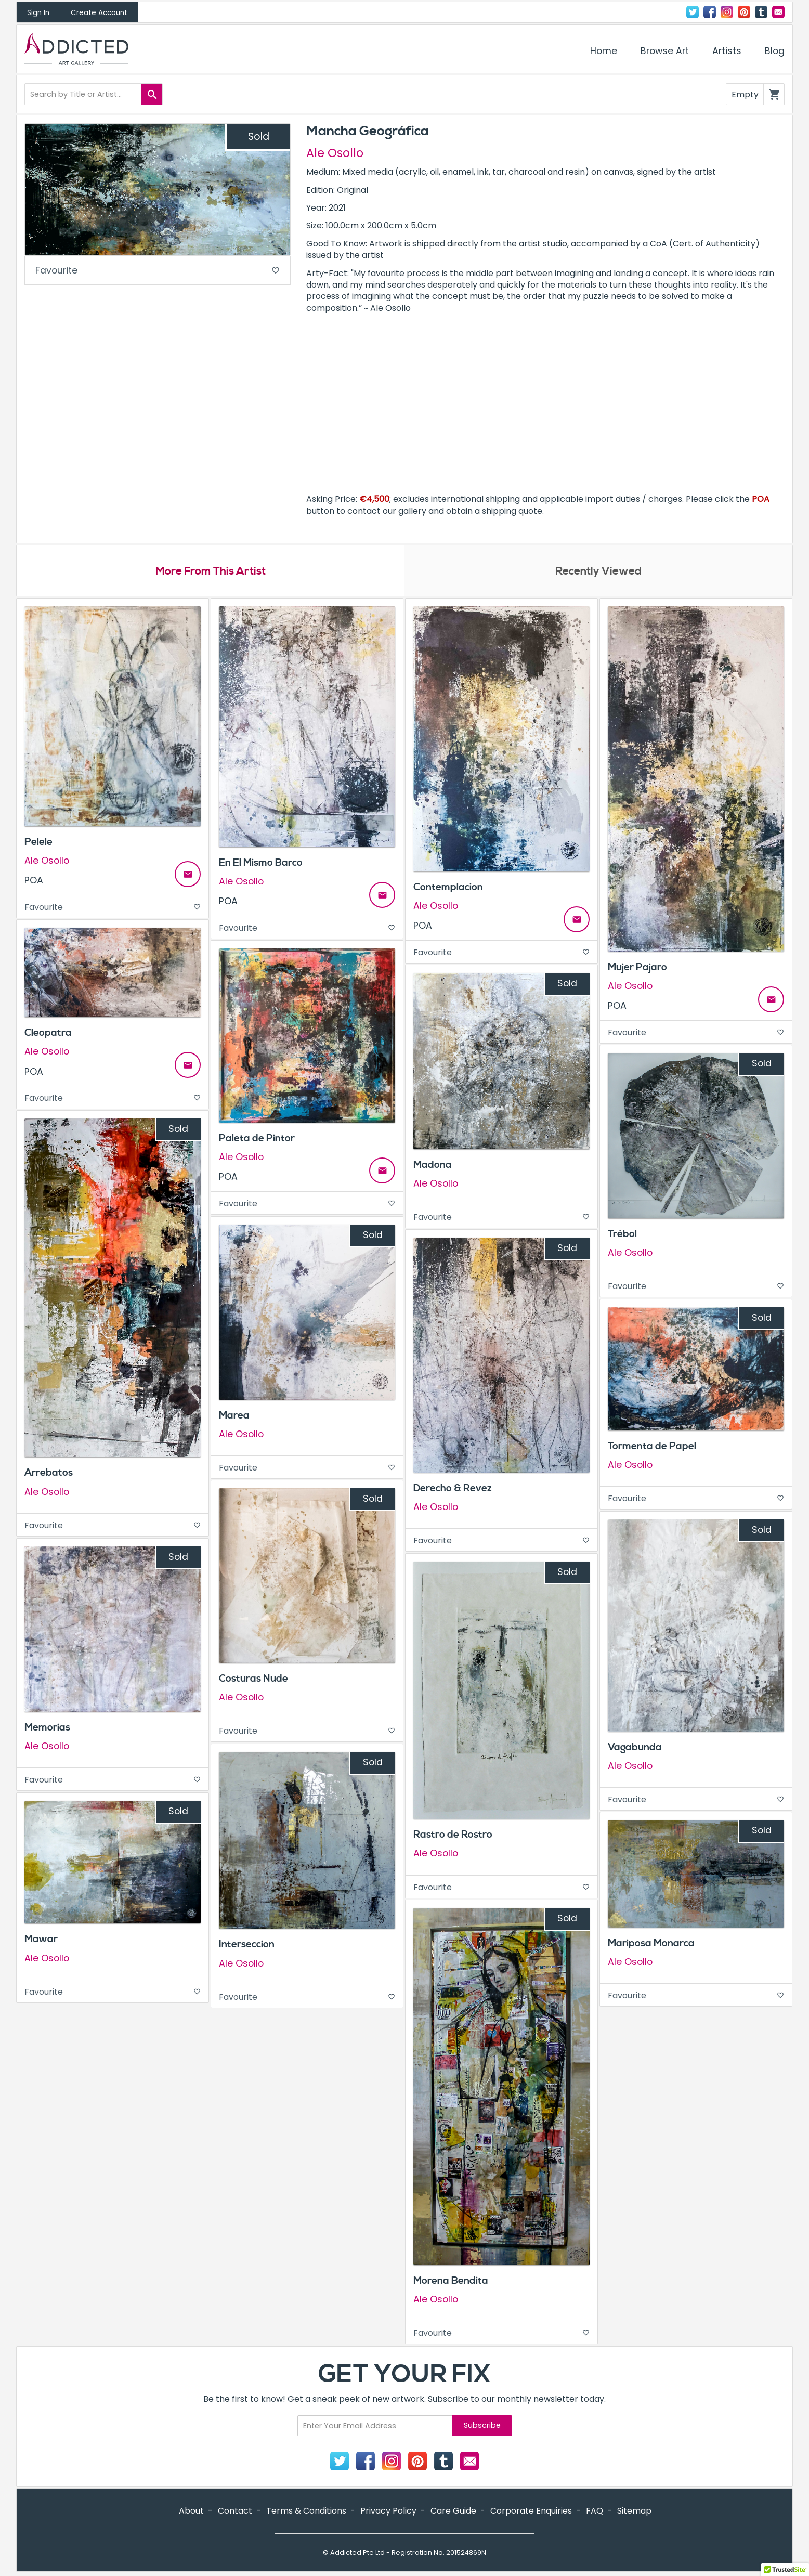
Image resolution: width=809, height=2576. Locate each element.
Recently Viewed (598, 572)
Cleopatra (48, 1033)
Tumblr (761, 12)
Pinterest (744, 12)
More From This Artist (210, 572)
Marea (234, 1416)
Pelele (38, 842)
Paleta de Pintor (257, 1139)
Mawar (41, 1940)
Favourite (157, 271)
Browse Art (665, 51)
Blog (775, 51)
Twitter (692, 12)
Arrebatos (48, 1473)
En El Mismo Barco (261, 863)
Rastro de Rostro (452, 1835)
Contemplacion (448, 888)
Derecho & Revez (452, 1489)
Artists (726, 51)
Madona (432, 1165)
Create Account (99, 13)
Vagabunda (635, 1748)
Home (603, 51)
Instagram (727, 12)
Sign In (38, 13)
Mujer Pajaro (637, 968)
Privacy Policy (388, 2512)
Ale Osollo (334, 153)
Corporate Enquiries (531, 2512)
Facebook (709, 12)
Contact (778, 12)
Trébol (622, 1235)
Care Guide (453, 2512)
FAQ (594, 2512)
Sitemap (634, 2512)
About (191, 2512)
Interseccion (247, 1945)
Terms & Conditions (306, 2512)
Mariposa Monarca (651, 1943)
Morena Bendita (450, 2281)
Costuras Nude (253, 1679)
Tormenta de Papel (652, 1446)
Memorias (47, 1728)
